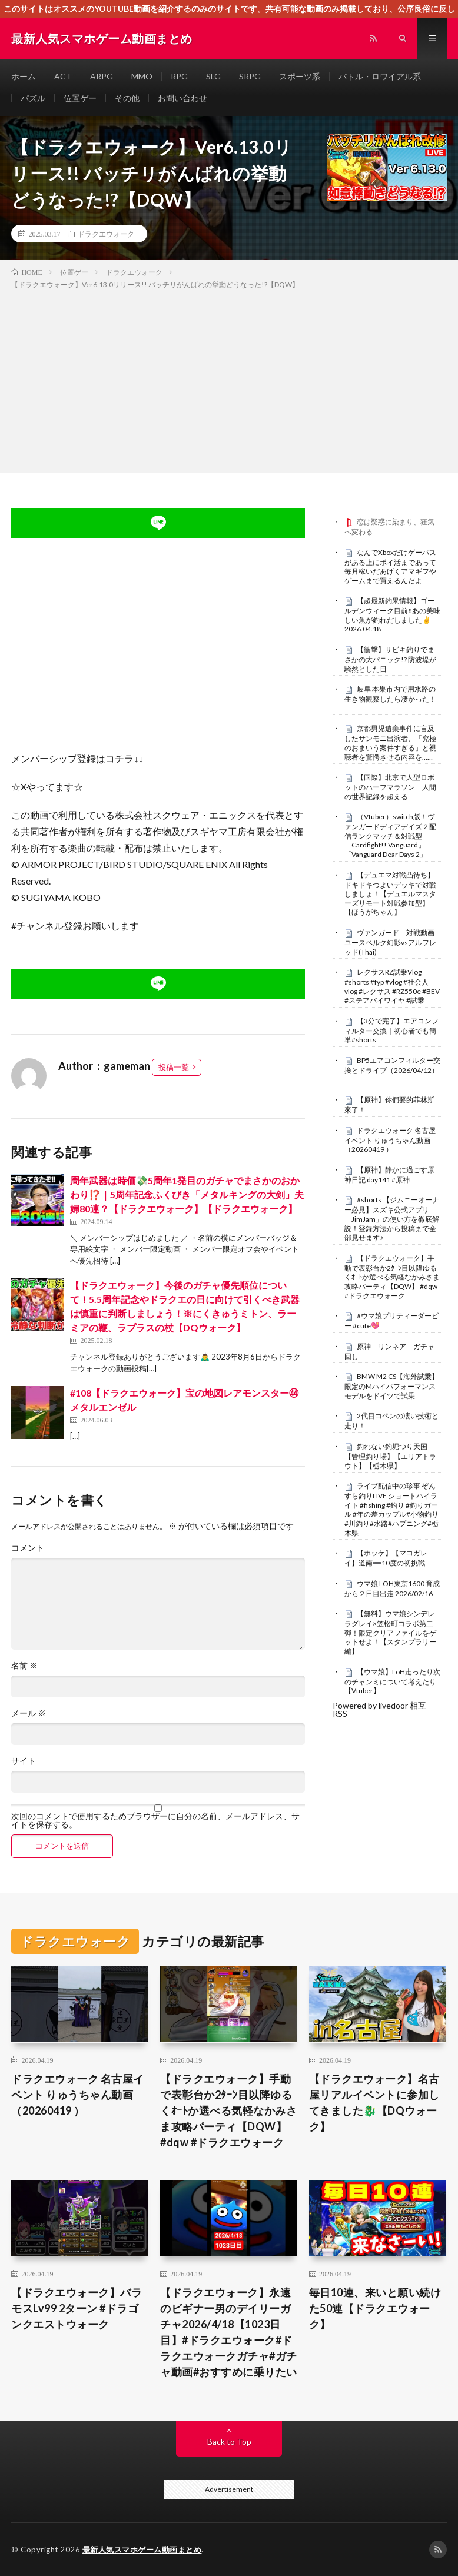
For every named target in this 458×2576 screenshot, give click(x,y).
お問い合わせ (182, 98)
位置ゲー (80, 98)
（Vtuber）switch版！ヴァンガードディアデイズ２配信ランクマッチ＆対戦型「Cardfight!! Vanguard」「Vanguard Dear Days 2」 (390, 835)
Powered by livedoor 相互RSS (379, 1709)
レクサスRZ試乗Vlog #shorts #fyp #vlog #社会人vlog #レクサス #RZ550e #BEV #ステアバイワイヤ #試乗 (392, 986)
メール (28, 1713)
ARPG (101, 76)
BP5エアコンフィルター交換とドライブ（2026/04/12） (392, 1065)
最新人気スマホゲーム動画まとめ (142, 2549)
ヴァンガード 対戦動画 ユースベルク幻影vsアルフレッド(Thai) (393, 942)
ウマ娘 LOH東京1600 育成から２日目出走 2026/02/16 (392, 1588)
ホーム (23, 76)
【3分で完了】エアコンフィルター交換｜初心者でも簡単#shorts (391, 1030)
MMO (141, 76)
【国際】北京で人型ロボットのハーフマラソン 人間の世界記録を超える (390, 787)
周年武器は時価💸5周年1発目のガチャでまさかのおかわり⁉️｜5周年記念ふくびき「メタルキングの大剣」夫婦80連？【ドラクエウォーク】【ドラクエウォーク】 (187, 1194)
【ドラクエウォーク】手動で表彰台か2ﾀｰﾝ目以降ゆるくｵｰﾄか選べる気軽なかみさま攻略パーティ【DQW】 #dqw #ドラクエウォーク (392, 1277)
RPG (179, 76)
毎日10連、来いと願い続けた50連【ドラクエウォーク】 (375, 2308)
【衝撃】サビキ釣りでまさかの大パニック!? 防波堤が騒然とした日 (390, 659)
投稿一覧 (173, 1067)
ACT (63, 76)
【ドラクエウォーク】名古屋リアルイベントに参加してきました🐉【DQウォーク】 (374, 2102)
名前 (24, 1665)
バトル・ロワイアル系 (379, 76)
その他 (127, 98)
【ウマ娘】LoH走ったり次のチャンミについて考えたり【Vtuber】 (392, 1681)
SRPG (250, 76)
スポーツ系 (299, 76)
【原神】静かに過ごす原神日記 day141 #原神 (389, 1174)
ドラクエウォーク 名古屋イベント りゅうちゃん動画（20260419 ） (390, 1140)
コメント (27, 1548)
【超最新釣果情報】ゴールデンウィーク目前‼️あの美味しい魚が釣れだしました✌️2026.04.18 (392, 614)
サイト (23, 1761)
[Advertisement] (229, 379)
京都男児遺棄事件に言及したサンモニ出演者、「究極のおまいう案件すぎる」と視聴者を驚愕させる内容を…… (390, 742)
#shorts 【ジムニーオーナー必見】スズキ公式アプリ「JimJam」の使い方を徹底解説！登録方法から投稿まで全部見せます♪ (391, 1218)
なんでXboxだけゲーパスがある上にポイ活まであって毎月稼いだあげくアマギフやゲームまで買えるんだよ (390, 566)
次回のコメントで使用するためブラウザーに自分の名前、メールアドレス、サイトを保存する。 (155, 1820)
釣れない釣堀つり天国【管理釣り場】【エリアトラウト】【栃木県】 (390, 1456)
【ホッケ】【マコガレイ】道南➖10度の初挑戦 (385, 1557)
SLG (213, 76)
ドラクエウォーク (106, 233)
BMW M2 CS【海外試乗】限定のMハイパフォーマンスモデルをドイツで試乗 (391, 1386)
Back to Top (229, 2442)
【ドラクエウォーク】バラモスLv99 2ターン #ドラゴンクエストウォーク (76, 2308)
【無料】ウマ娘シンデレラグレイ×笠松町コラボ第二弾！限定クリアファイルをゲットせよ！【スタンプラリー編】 (390, 1632)
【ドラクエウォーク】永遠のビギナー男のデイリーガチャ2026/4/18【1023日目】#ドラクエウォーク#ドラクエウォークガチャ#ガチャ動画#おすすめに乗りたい (228, 2332)
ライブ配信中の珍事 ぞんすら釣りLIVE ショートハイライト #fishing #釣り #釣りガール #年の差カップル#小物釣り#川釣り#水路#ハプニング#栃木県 (391, 1509)
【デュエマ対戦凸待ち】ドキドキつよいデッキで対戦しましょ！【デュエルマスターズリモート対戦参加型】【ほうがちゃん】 (390, 893)
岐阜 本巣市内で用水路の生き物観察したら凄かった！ (390, 693)
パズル (33, 98)
